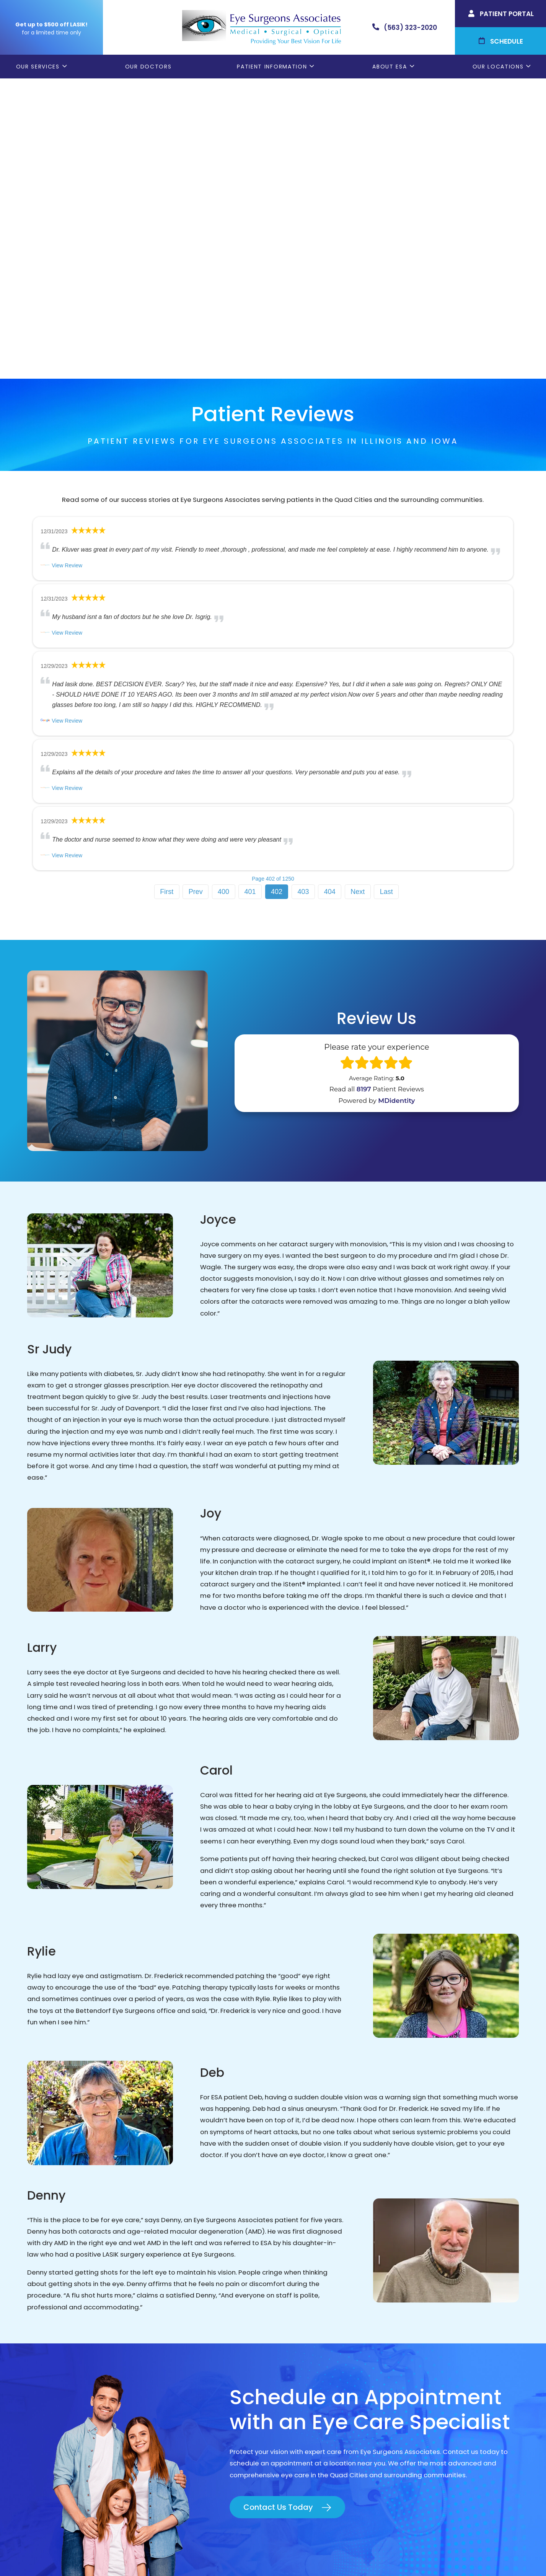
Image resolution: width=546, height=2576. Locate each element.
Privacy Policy (283, 2556)
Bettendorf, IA (428, 2353)
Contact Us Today (278, 2206)
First (166, 591)
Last (386, 591)
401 (250, 591)
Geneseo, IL (425, 2366)
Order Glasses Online (313, 2366)
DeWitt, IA (422, 2404)
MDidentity (396, 800)
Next (357, 591)
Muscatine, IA (427, 2391)
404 (330, 591)
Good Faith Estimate (396, 2556)
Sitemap (441, 2556)
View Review (67, 265)
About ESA (389, 66)
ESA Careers (299, 2430)
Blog (287, 2417)
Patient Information (272, 66)
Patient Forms (302, 2353)
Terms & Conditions (335, 2556)
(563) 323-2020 (107, 2372)
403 (303, 591)
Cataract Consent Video (320, 2379)
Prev (196, 591)
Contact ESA (300, 2404)
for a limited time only (51, 32)
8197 (364, 789)
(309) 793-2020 (106, 2390)
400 (223, 591)
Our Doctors (148, 66)
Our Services (38, 66)
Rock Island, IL (428, 2379)
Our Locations (498, 66)
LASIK (288, 2391)
